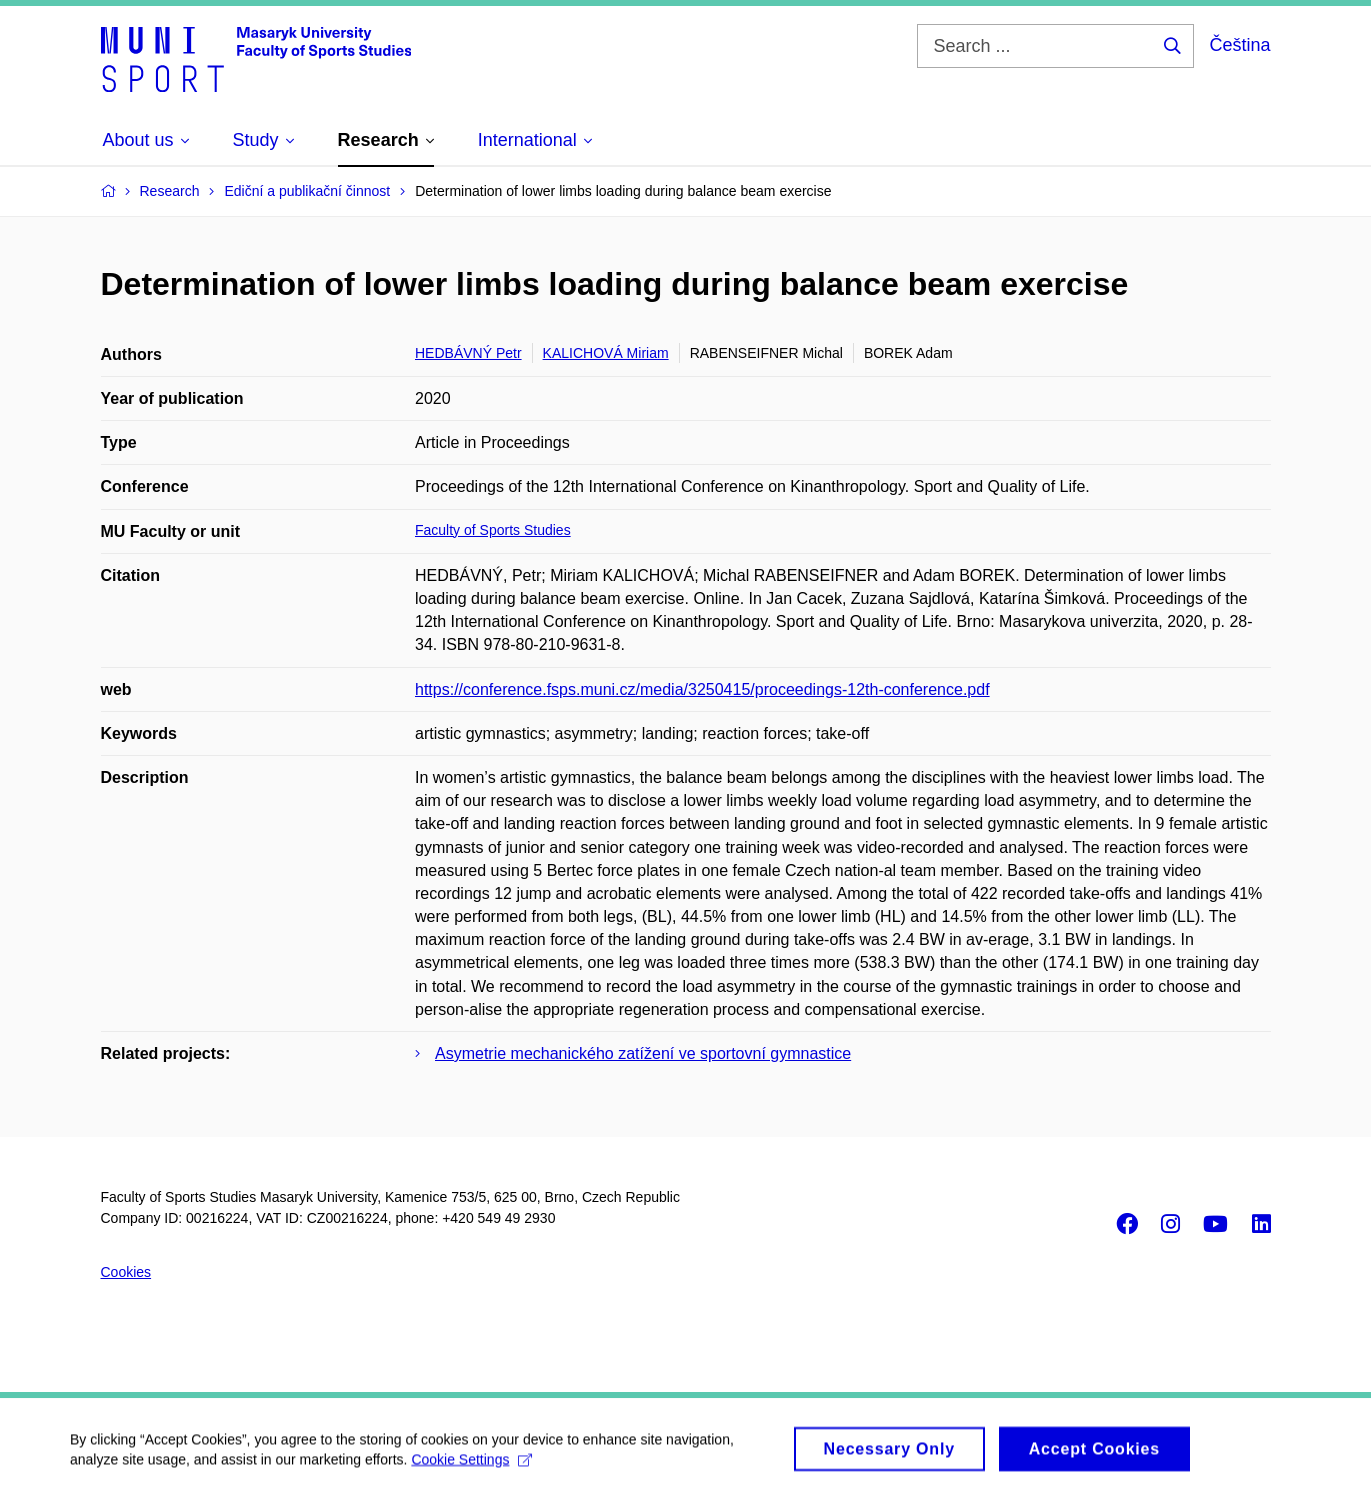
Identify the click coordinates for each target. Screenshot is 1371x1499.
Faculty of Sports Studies (493, 530)
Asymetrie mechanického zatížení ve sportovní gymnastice (643, 1053)
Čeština (1239, 45)
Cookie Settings (471, 1467)
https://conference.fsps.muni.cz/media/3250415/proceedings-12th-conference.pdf (702, 689)
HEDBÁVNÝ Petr (468, 353)
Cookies (126, 1272)
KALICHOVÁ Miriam (606, 353)
